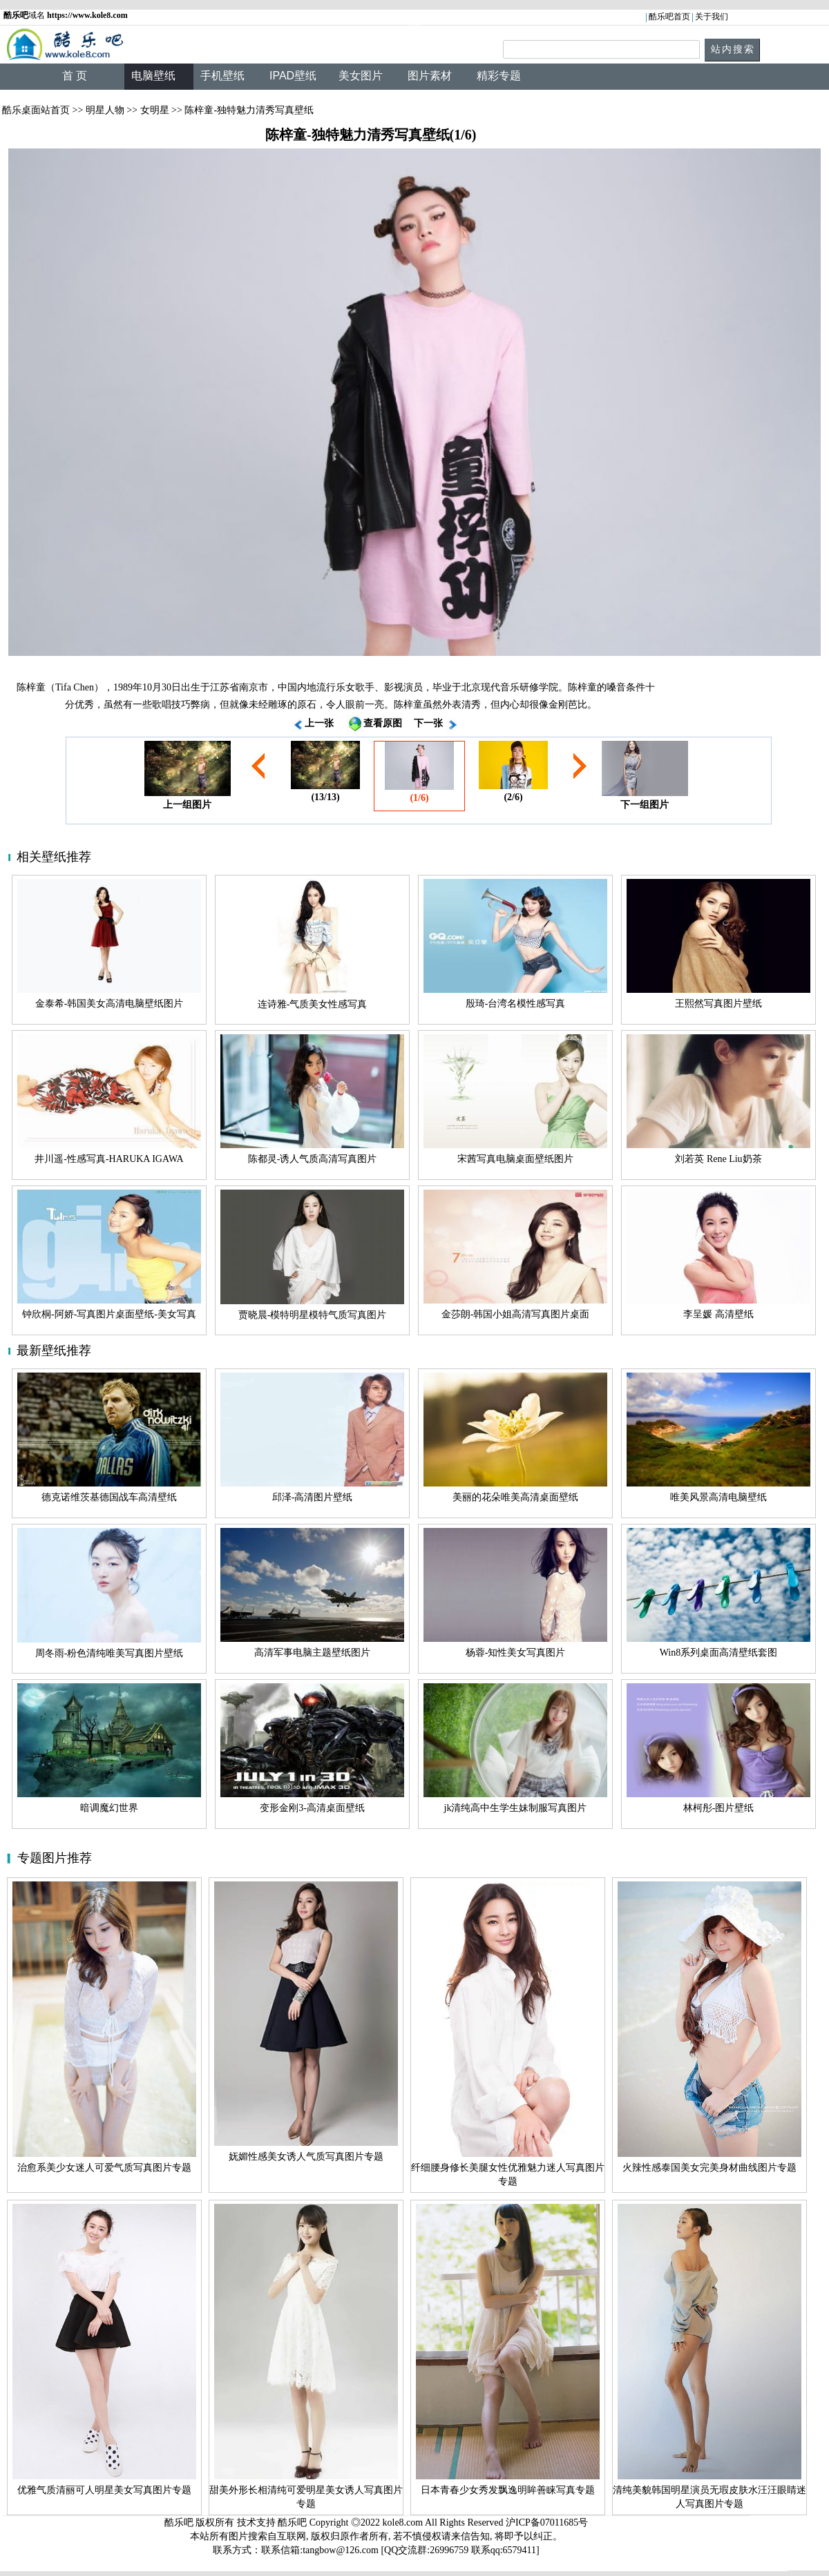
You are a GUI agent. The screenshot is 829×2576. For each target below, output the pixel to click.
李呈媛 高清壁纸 (718, 1314)
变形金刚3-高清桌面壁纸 (312, 1808)
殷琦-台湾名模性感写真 (516, 1003)
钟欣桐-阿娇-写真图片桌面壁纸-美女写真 (109, 1314)
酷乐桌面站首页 (36, 110)
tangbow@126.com (341, 2550)
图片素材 (430, 75)
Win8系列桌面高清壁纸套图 (719, 1652)
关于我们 (711, 16)
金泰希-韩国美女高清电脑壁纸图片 (109, 1003)
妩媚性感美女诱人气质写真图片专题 (306, 2156)
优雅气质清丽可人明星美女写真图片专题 (104, 2490)
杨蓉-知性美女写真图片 (516, 1652)
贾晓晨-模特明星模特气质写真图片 (312, 1315)
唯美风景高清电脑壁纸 (718, 1497)
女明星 (154, 110)
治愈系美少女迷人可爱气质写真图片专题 (104, 2167)
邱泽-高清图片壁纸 (312, 1497)
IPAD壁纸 (292, 75)
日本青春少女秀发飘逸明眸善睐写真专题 (508, 2490)
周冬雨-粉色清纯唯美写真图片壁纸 (109, 1653)
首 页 (74, 75)
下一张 (428, 723)
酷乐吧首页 (669, 16)
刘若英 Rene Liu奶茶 (718, 1159)
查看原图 (382, 723)
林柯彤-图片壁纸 (718, 1808)
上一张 (319, 723)
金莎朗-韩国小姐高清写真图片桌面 (515, 1314)
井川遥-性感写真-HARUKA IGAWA (109, 1159)
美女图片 (361, 75)
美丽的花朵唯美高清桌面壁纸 (515, 1497)
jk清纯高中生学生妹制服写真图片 (515, 1808)
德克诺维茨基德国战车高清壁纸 (109, 1497)
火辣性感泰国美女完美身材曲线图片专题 (709, 2167)
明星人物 (105, 110)
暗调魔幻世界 (109, 1808)
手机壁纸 (222, 75)
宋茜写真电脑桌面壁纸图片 (515, 1159)
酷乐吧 (293, 2522)
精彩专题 (499, 75)
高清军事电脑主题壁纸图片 (312, 1652)
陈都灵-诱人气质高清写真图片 (312, 1159)
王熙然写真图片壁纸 (718, 1003)
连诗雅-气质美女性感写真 (313, 1004)
